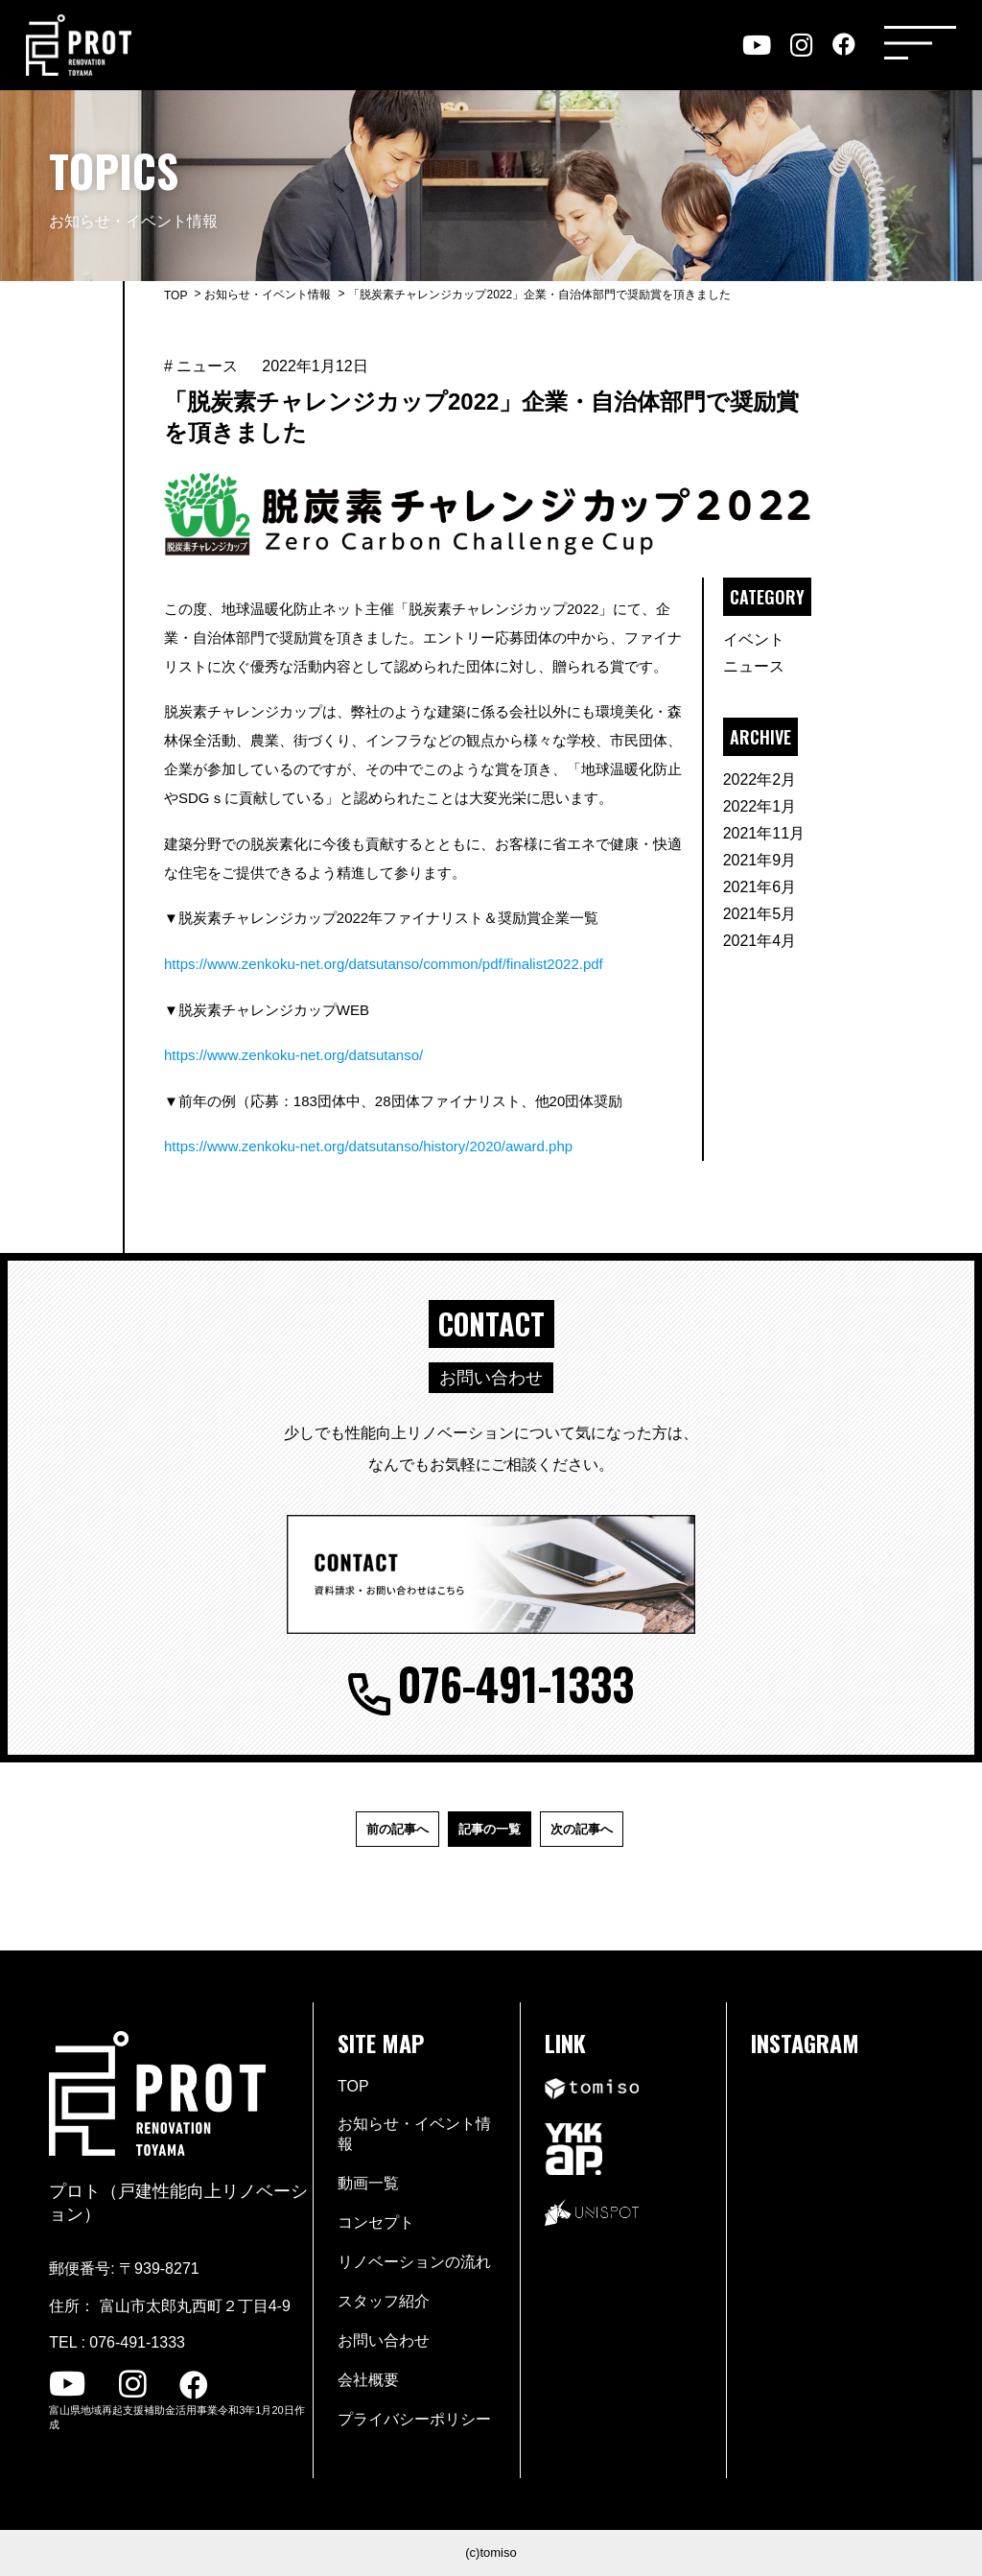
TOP (175, 295)
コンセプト (376, 2222)
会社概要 (368, 2380)
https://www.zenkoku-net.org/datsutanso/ (293, 1055)
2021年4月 (760, 941)
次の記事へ (581, 1829)
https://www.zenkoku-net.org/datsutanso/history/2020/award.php (368, 1146)
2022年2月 (760, 779)
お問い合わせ (384, 2340)
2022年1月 (760, 806)
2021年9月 (760, 860)
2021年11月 (764, 833)
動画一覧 (368, 2183)
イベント (753, 639)
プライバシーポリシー (414, 2419)
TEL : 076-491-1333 (117, 2342)
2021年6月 (760, 887)
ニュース (753, 666)
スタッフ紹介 (384, 2301)
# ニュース (201, 366)
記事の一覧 (489, 1829)
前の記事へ (397, 1829)
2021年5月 (760, 914)
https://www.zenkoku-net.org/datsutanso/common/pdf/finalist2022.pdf (383, 964)
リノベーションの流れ (414, 2262)
